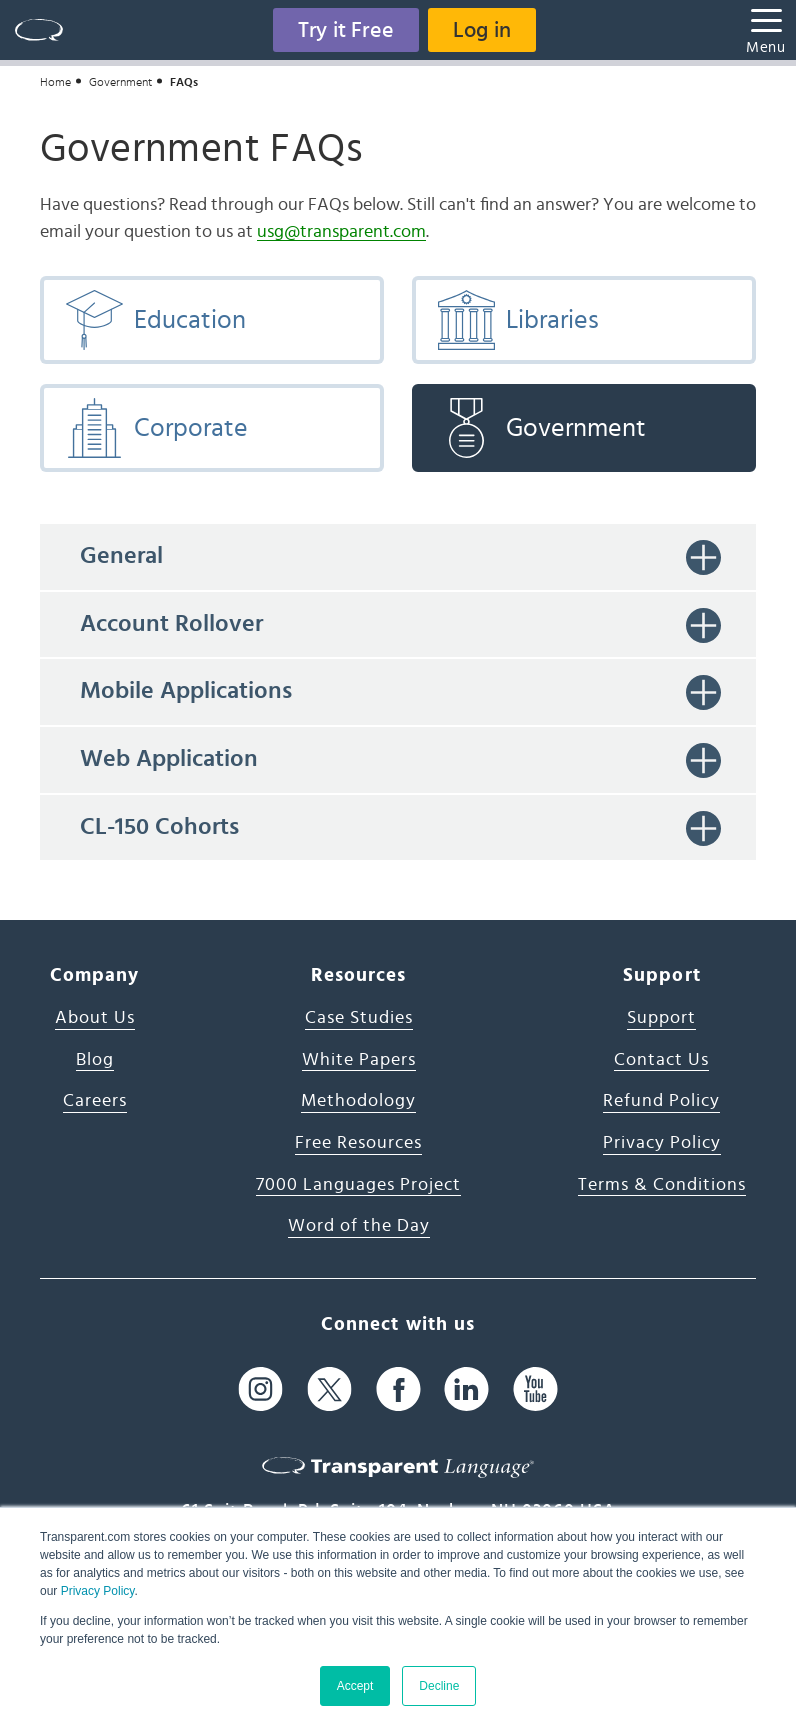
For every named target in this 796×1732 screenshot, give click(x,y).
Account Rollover (171, 624)
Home (55, 82)
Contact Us (661, 1060)
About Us (95, 1018)
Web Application (169, 759)
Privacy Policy (98, 1591)
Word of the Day (359, 1226)
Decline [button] (439, 1686)
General (121, 556)
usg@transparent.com (341, 232)
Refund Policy (661, 1101)
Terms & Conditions (662, 1185)
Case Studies (359, 1018)
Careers (95, 1101)
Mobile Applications (186, 691)
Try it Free (346, 30)
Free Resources (358, 1143)
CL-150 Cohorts (159, 827)
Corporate (156, 428)
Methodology (358, 1101)
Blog (95, 1060)
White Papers (359, 1060)
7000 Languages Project (358, 1185)
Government (120, 82)
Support (661, 1018)
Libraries (517, 320)
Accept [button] (355, 1686)
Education (155, 320)
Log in (482, 30)
